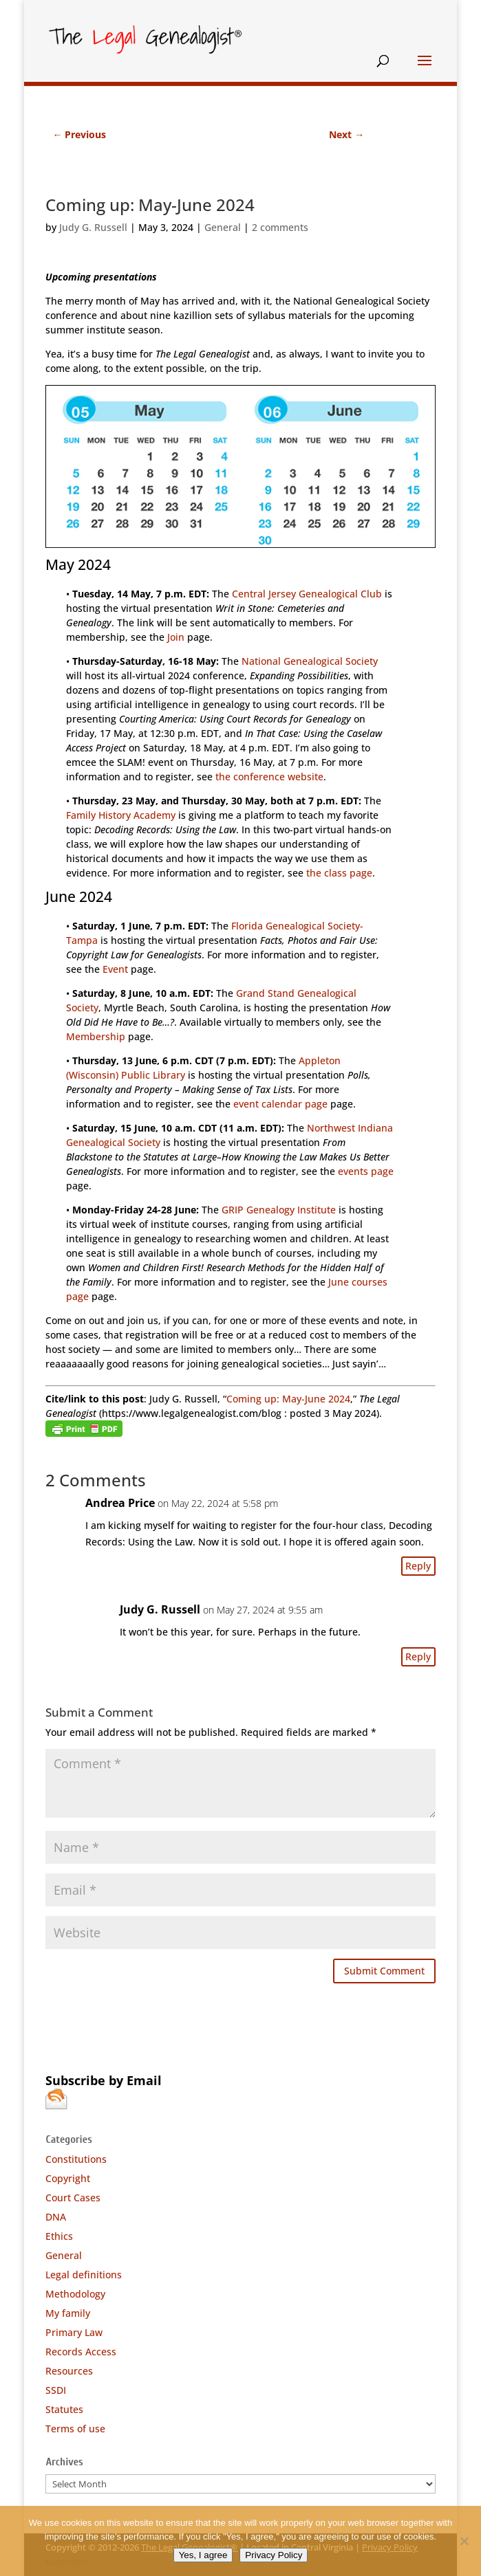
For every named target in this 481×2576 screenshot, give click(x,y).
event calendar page (280, 1103)
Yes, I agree (203, 2555)
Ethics (59, 2236)
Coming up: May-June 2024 (288, 1398)
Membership (95, 1036)
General (222, 227)
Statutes (64, 2409)
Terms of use (75, 2428)
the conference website (269, 776)
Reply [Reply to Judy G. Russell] (418, 1656)
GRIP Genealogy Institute (279, 1209)
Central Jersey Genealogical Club (307, 593)
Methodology (75, 2293)
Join (175, 636)
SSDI (55, 2390)
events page (366, 1171)
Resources (69, 2370)
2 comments (280, 227)
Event (115, 969)
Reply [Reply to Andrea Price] (418, 1565)
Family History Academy (120, 815)
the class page (339, 872)
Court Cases (72, 2197)
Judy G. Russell (93, 227)
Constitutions (76, 2159)
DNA (55, 2216)
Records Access (80, 2351)
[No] (464, 2541)
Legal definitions (83, 2274)
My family (67, 2313)
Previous (79, 134)
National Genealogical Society (310, 661)
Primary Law (74, 2332)
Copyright (67, 2178)
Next (346, 134)
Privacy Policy (273, 2555)
